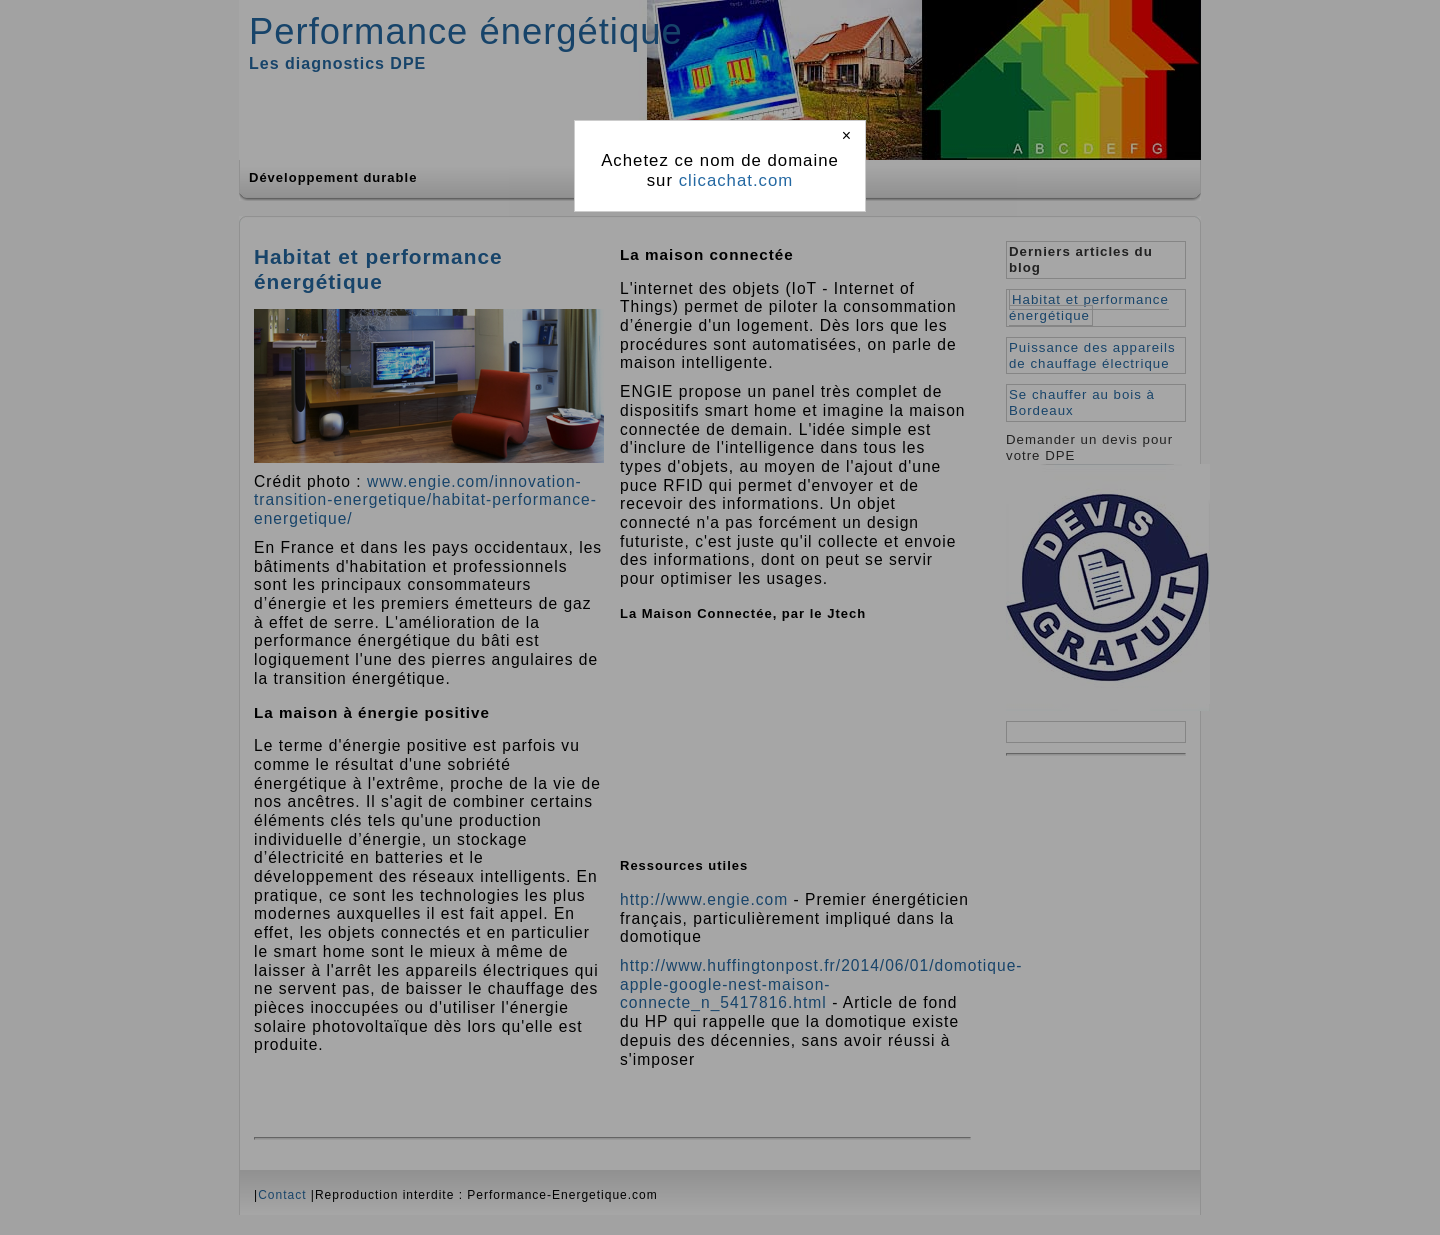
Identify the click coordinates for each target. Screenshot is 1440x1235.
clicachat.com (736, 180)
